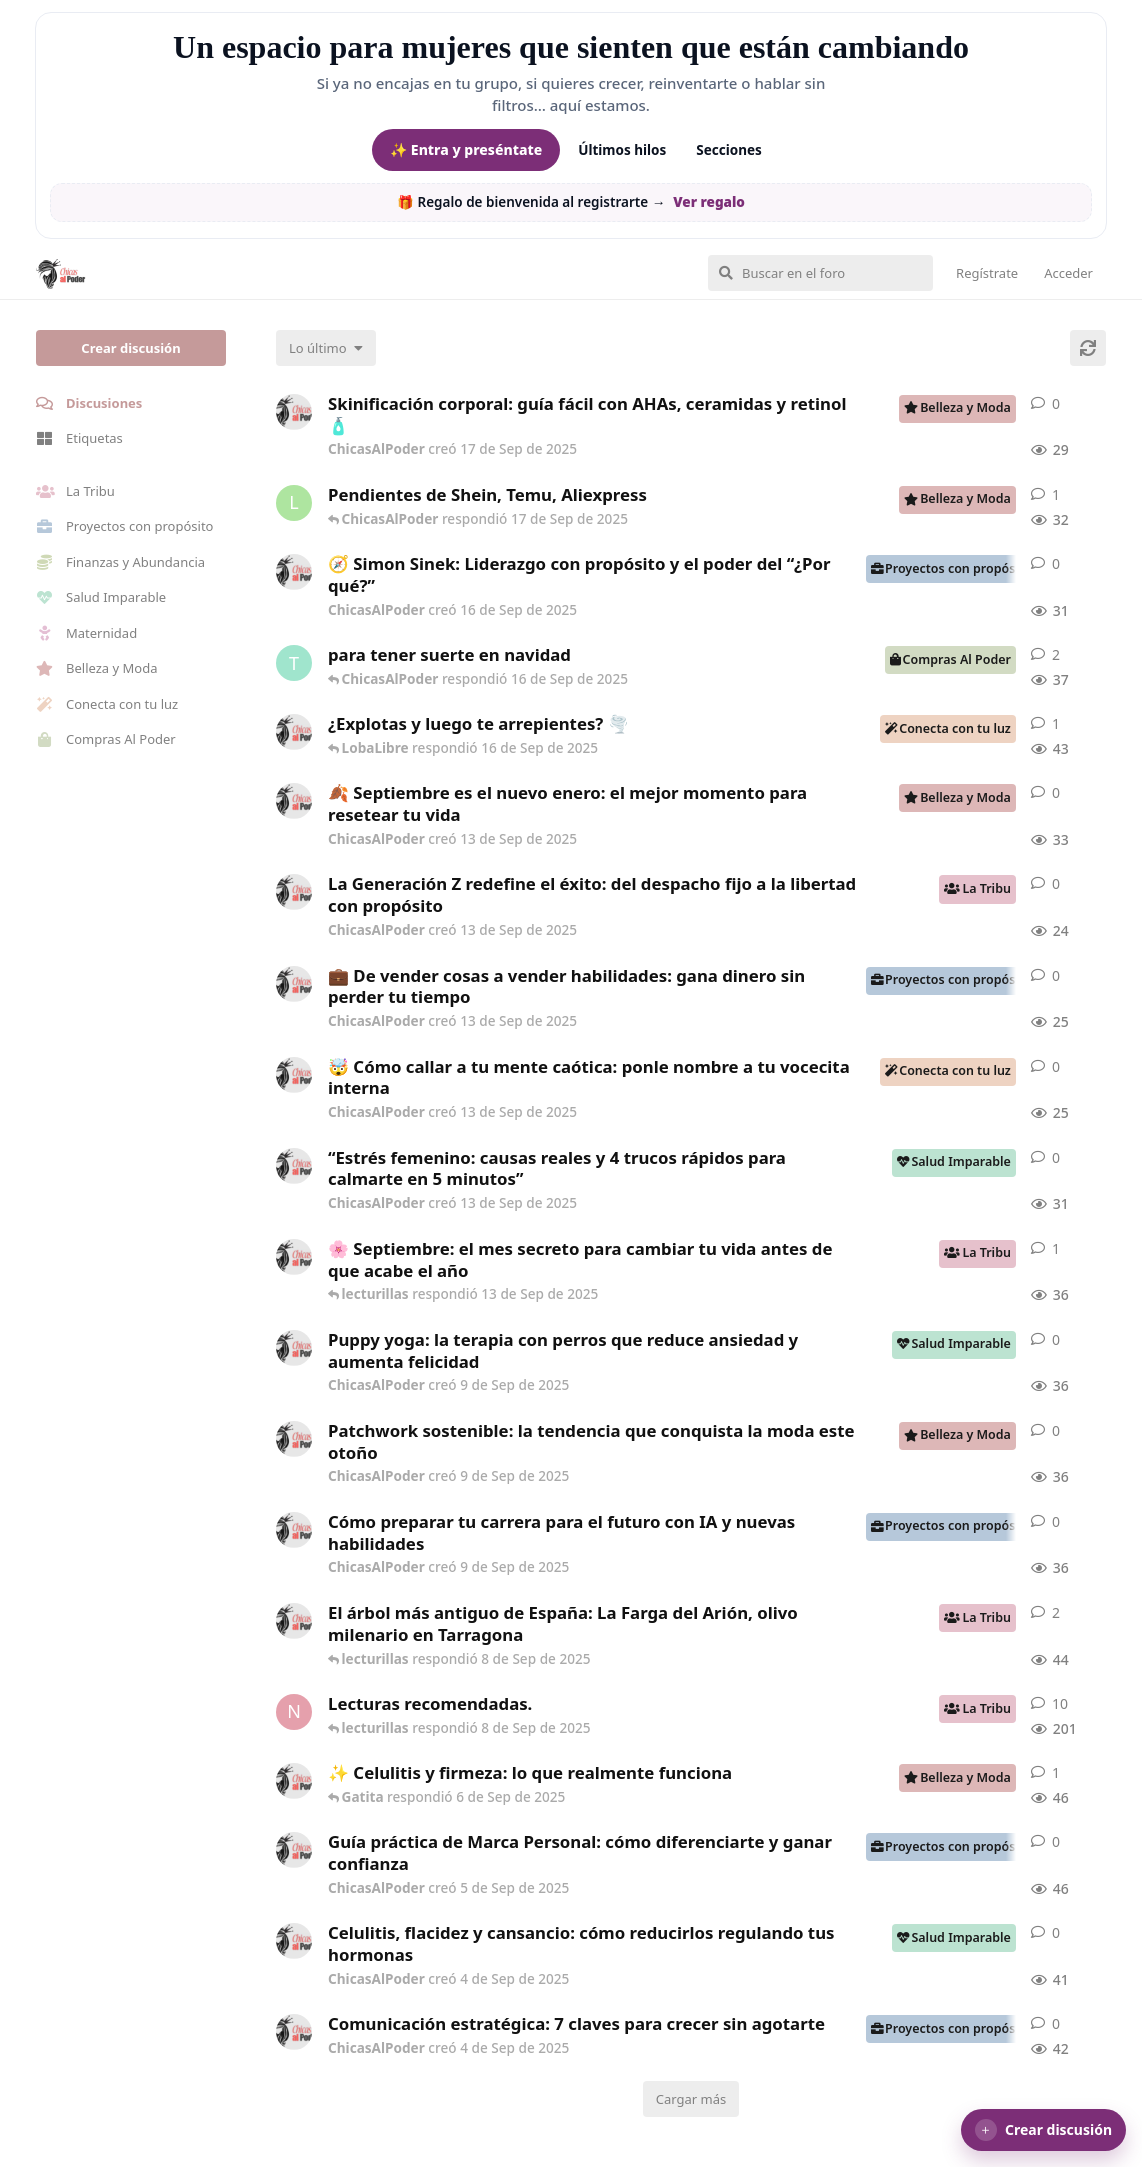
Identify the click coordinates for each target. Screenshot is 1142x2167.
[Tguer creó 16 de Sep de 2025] (294, 663)
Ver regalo (709, 202)
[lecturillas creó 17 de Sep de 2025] (294, 503)
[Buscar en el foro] (820, 273)
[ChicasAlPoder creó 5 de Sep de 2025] (294, 1850)
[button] (1043, 2130)
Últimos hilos (622, 150)
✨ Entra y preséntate (466, 149)
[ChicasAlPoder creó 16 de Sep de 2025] (294, 572)
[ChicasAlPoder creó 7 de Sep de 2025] (294, 732)
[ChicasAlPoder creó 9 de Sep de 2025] (294, 1348)
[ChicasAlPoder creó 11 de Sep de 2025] (294, 1257)
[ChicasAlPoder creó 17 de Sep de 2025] (294, 412)
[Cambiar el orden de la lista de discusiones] (326, 348)
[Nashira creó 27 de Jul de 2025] (294, 1712)
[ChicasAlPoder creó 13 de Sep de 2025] (294, 801)
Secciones (729, 150)
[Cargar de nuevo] (1088, 348)
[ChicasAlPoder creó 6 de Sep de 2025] (294, 1621)
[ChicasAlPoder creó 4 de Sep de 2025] (294, 1781)
